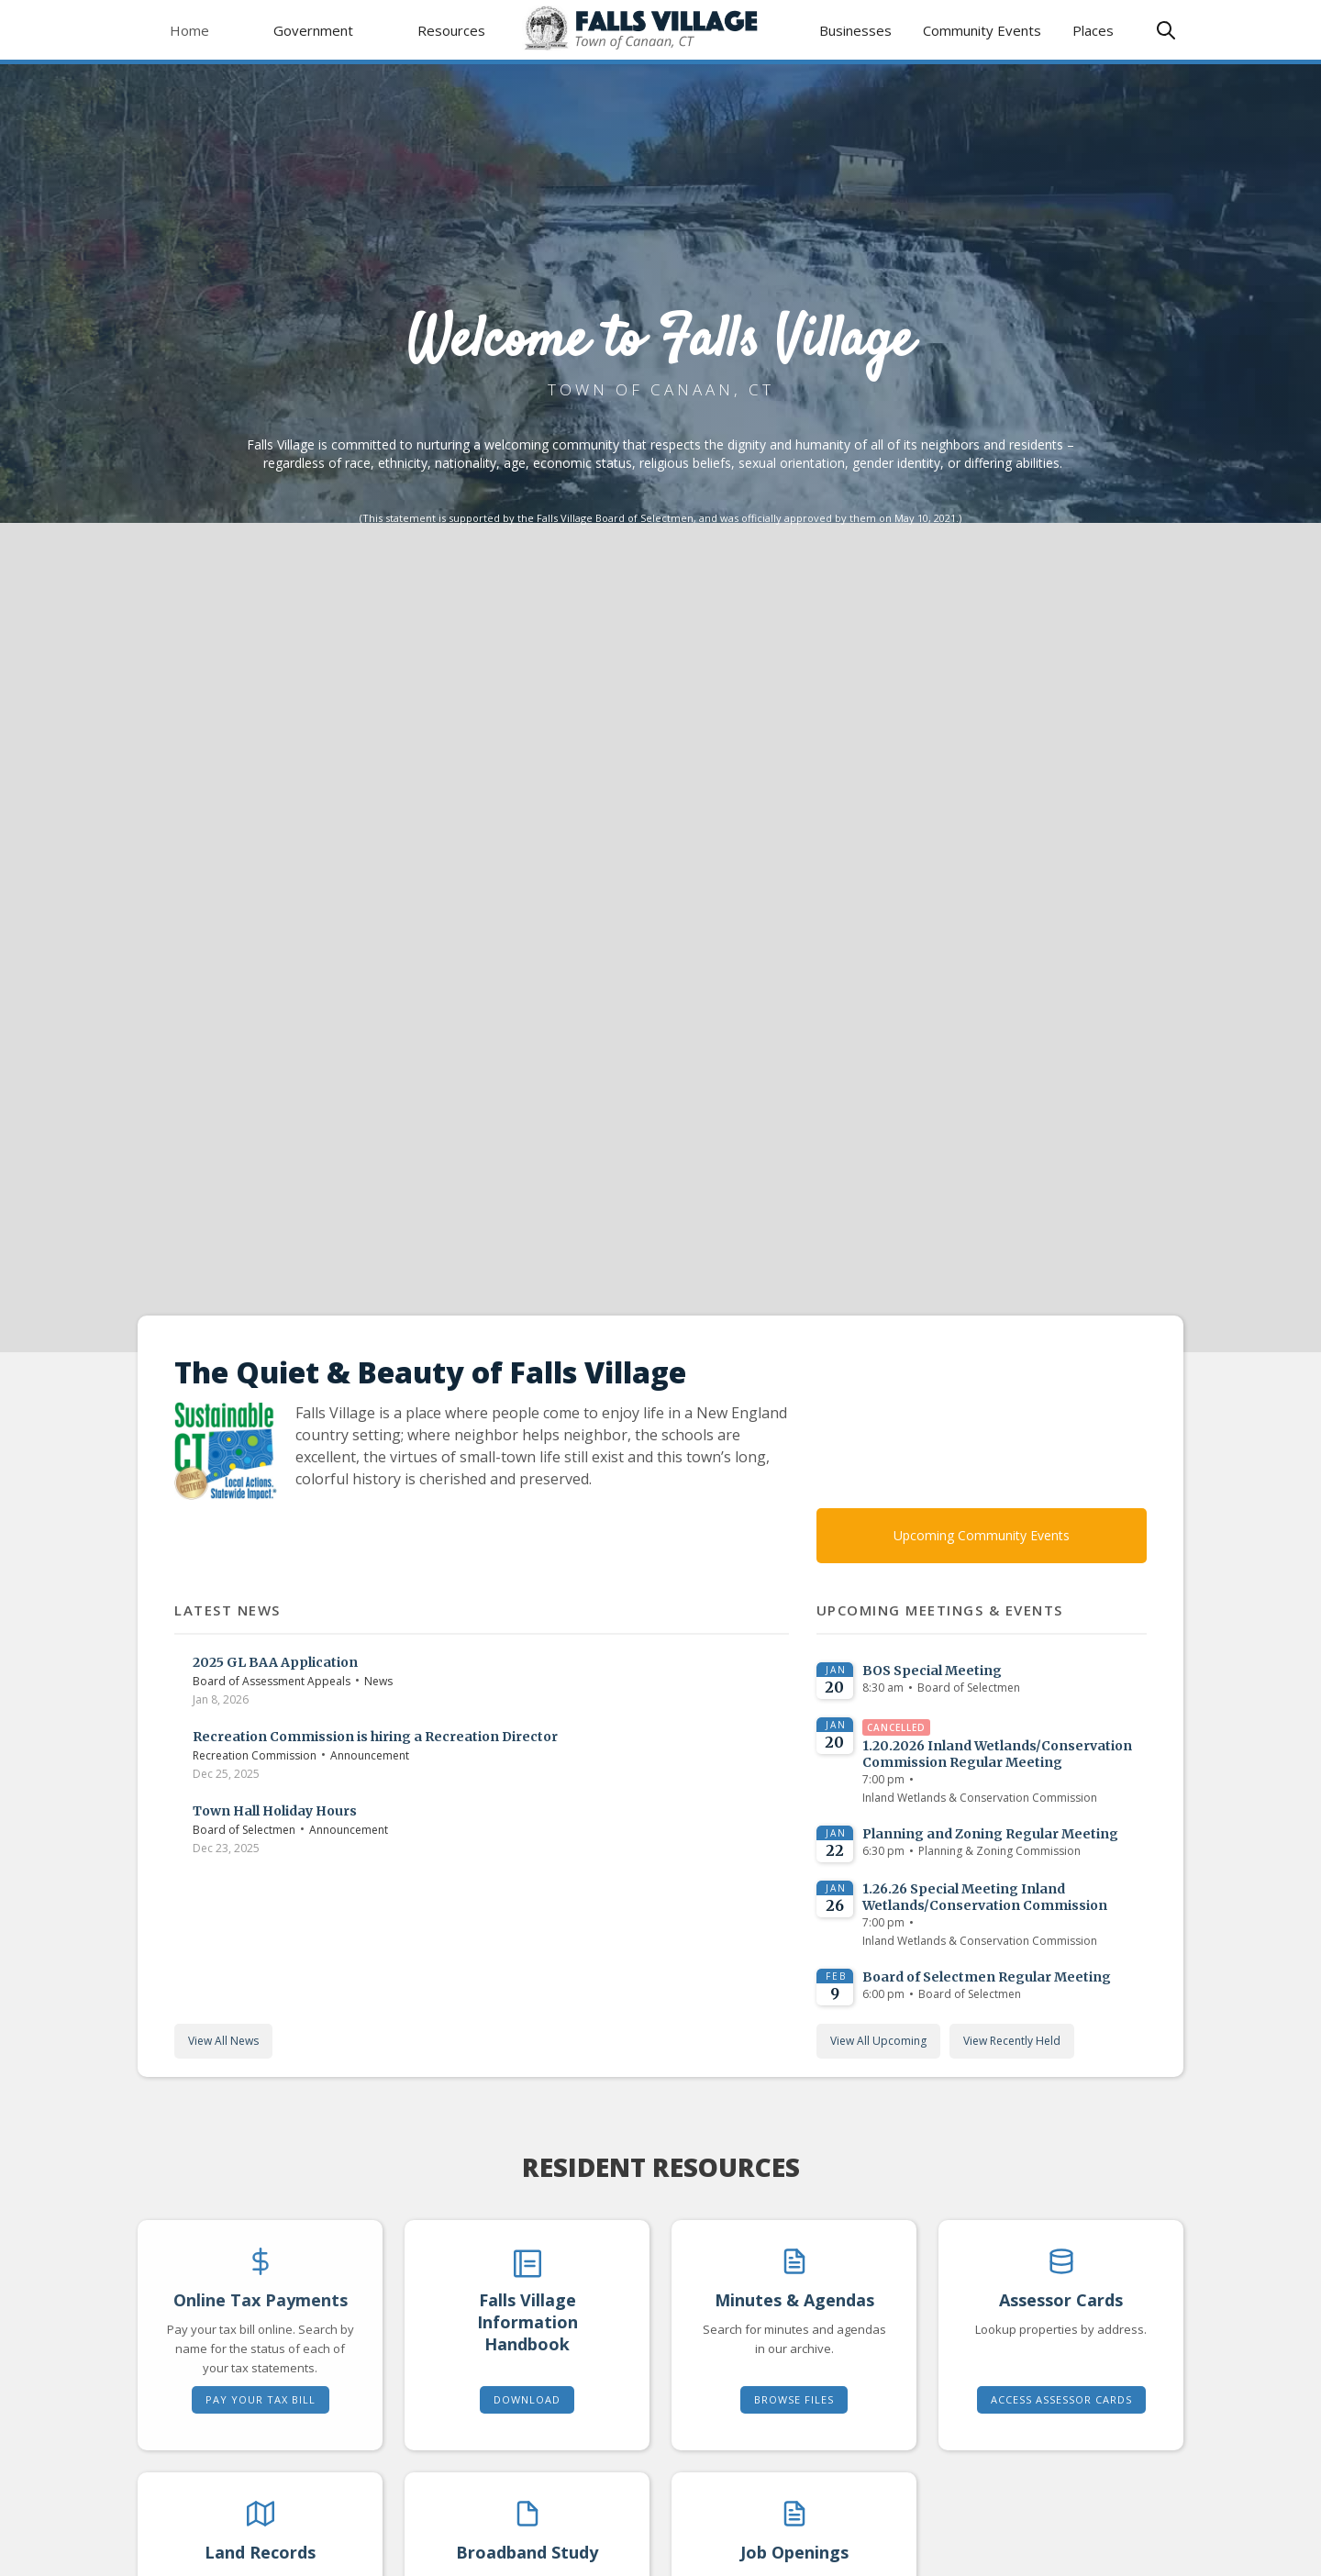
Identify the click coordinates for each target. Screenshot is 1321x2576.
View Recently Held (1011, 2041)
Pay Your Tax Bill (260, 2399)
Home (189, 30)
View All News (223, 2041)
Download (527, 2399)
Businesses (855, 30)
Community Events (982, 30)
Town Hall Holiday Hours (275, 1811)
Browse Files (794, 2399)
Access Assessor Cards (1061, 2399)
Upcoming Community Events (982, 1535)
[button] (313, 30)
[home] (661, 30)
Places (1093, 30)
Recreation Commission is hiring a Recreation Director (375, 1736)
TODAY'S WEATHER (982, 1421)
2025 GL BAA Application (275, 1662)
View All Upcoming (878, 2041)
